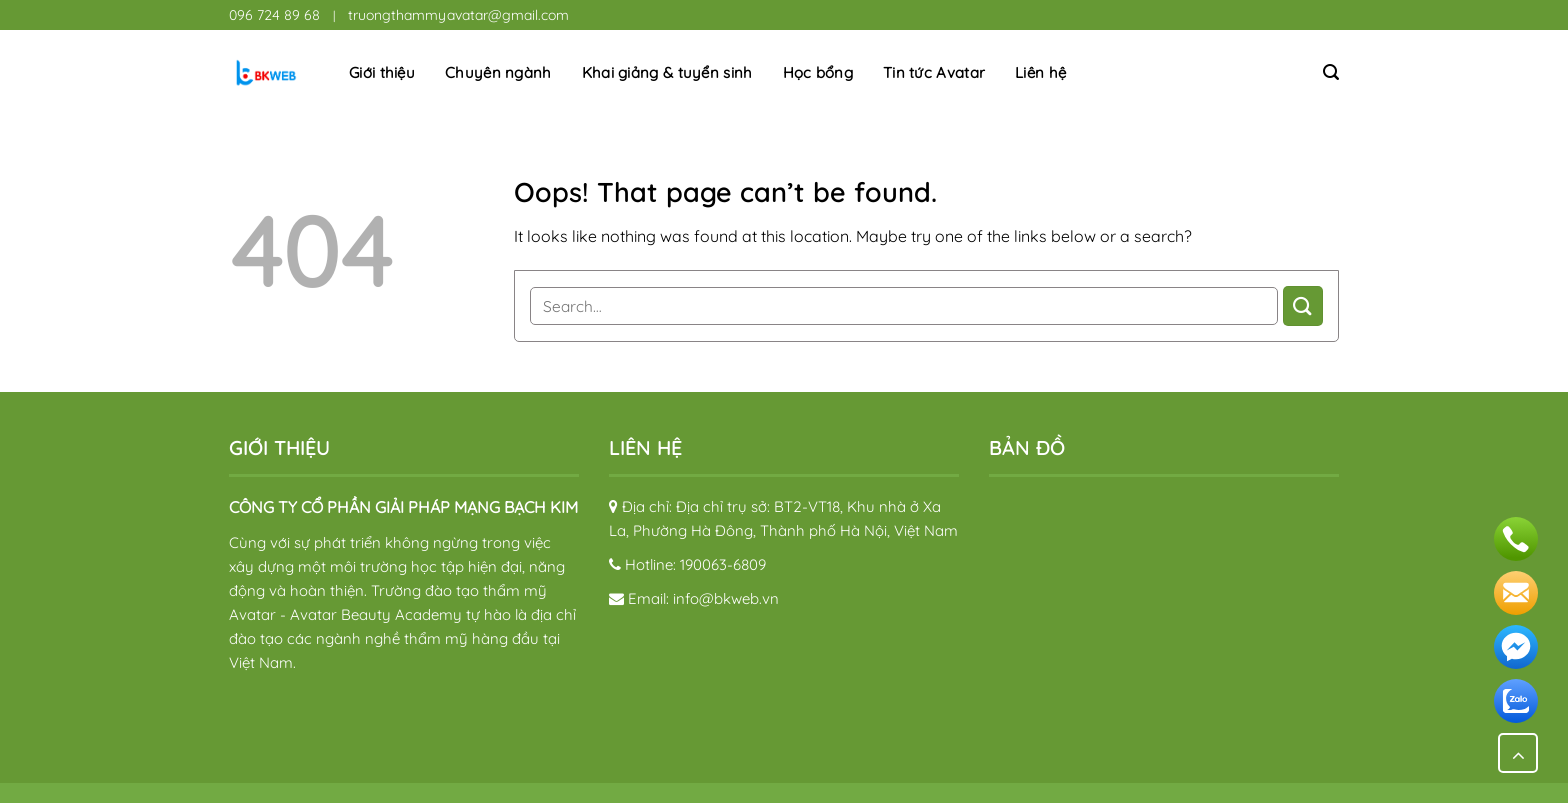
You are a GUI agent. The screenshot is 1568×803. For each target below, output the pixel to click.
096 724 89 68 (274, 15)
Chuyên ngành (498, 73)
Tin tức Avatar (934, 73)
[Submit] (1303, 305)
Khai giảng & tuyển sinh (667, 73)
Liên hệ (1040, 73)
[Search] (1331, 72)
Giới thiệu (382, 73)
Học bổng (818, 73)
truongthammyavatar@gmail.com (458, 15)
